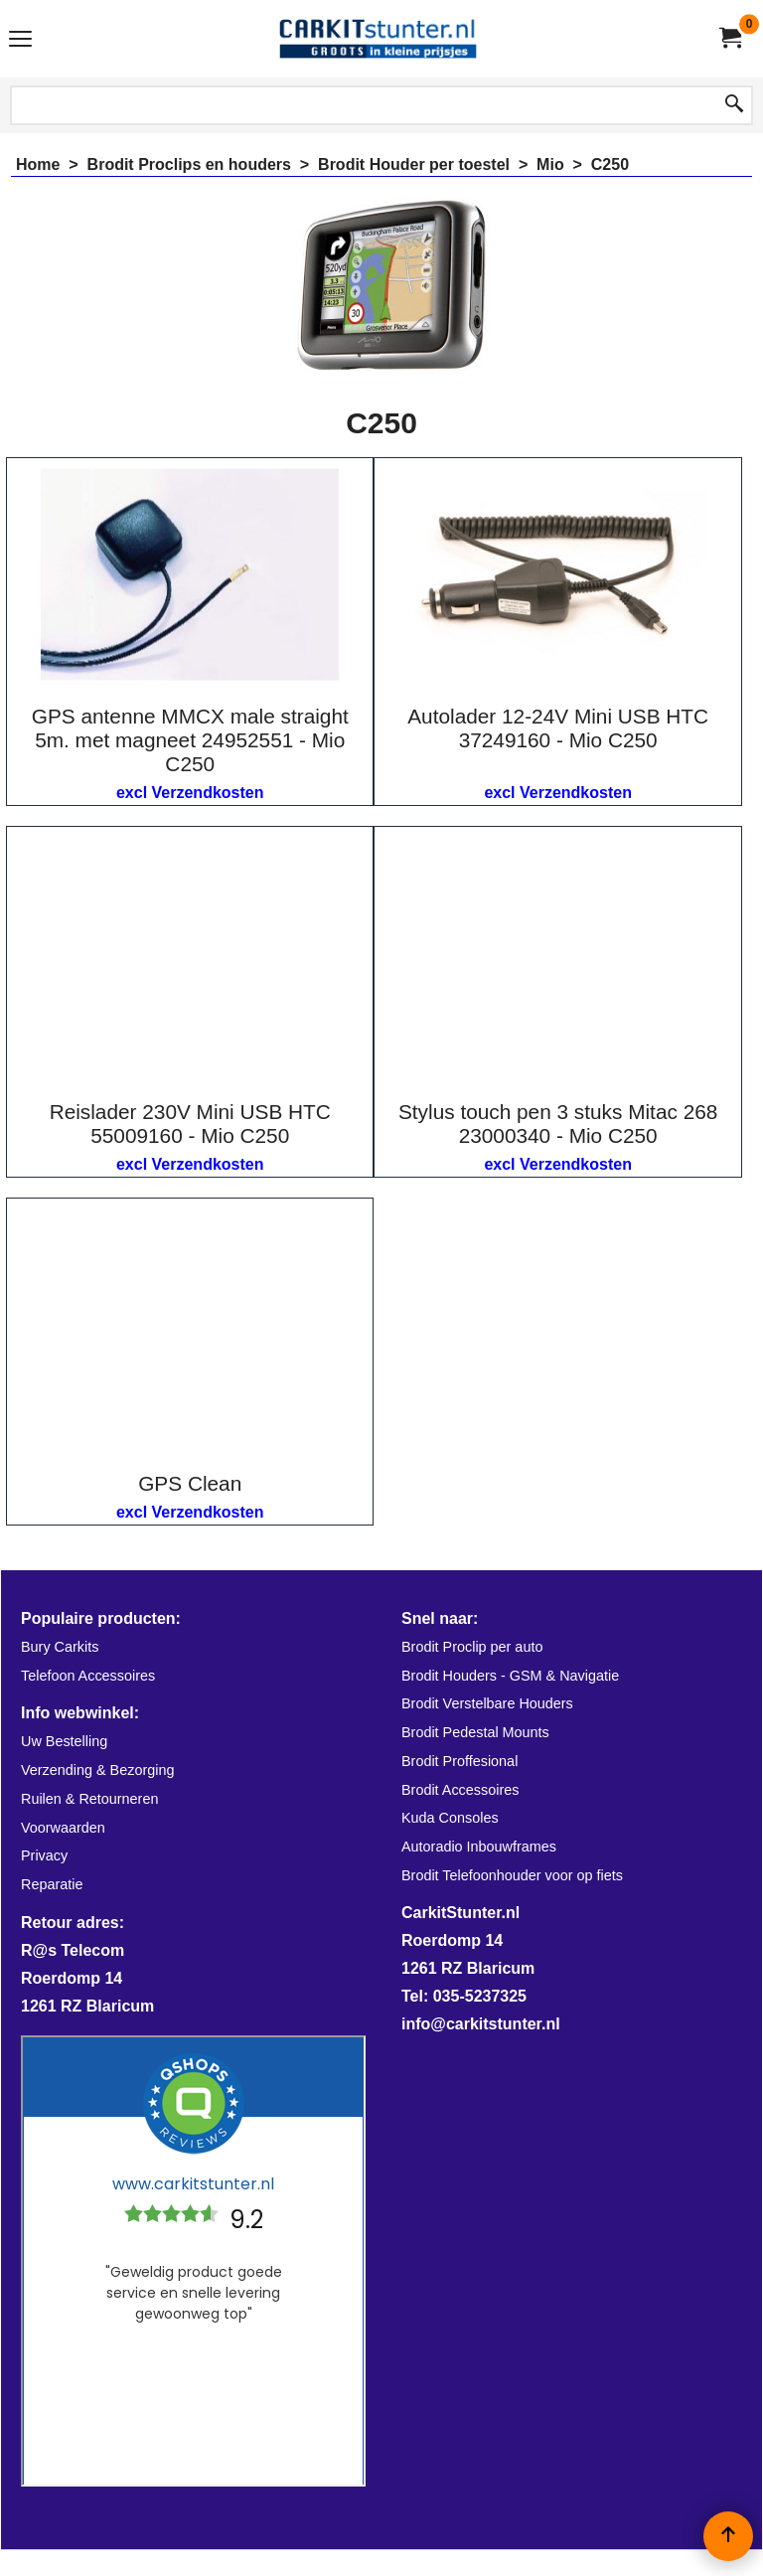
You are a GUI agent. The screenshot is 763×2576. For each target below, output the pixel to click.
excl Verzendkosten (190, 792)
